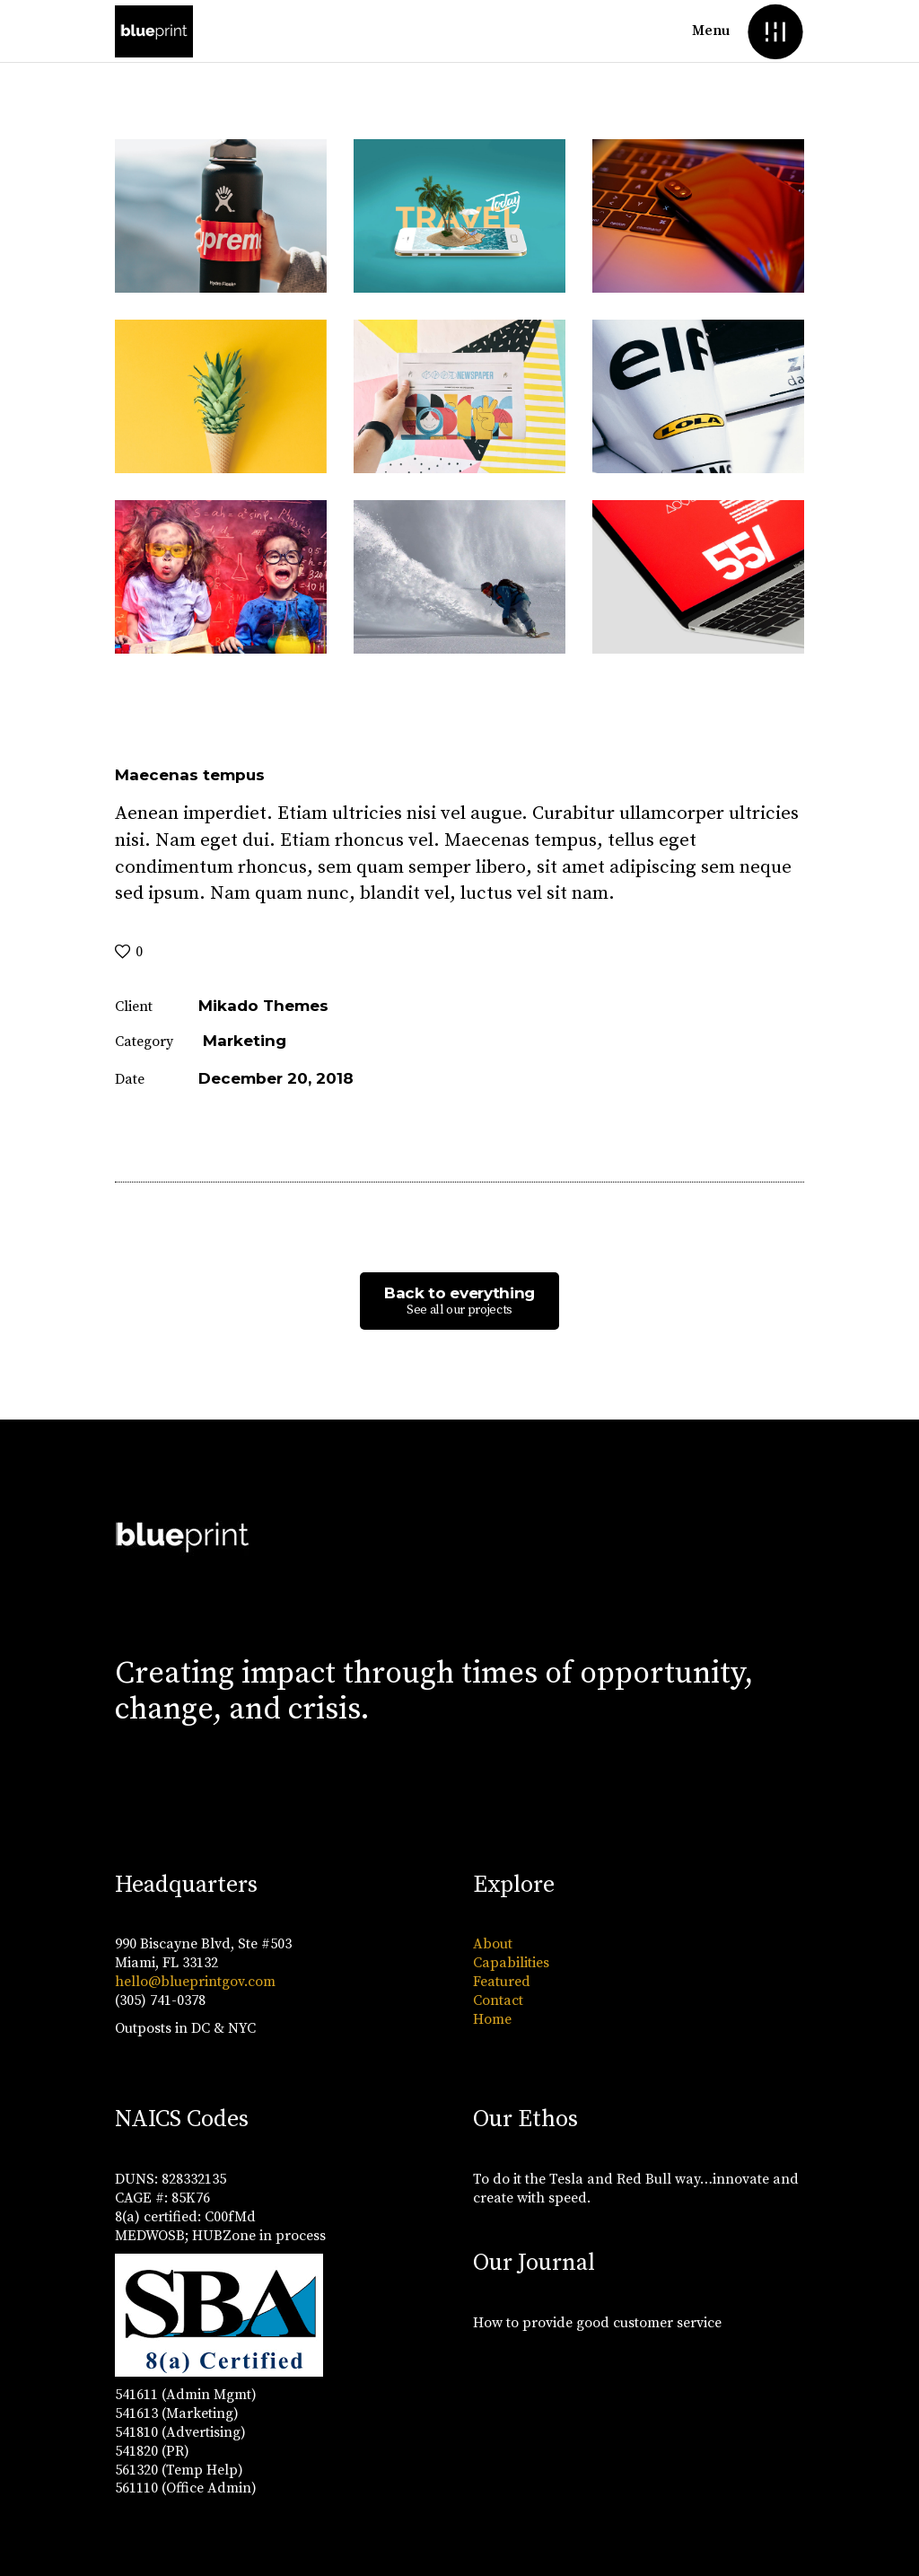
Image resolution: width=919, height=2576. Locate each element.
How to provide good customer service (597, 2323)
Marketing (244, 1041)
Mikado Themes (263, 1006)
